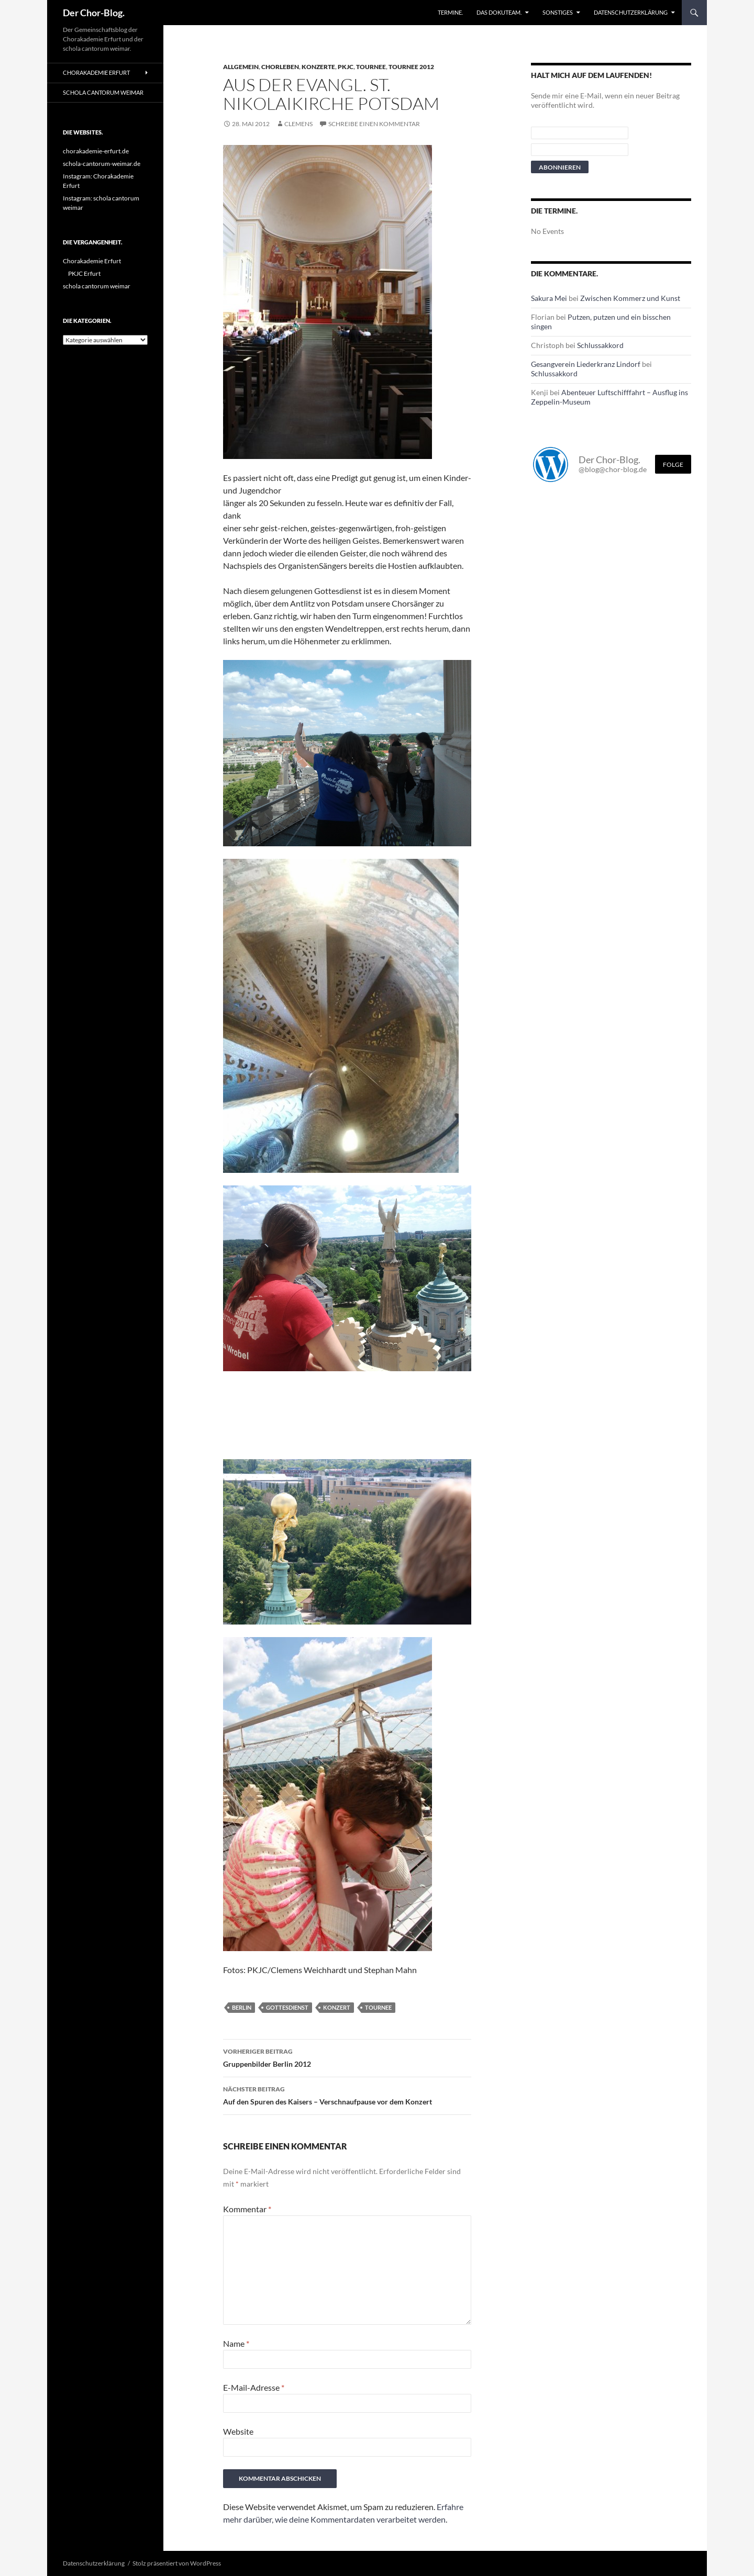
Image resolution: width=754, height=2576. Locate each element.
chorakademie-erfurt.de (96, 151)
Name (236, 2343)
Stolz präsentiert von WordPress (176, 2563)
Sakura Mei (549, 298)
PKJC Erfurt (84, 273)
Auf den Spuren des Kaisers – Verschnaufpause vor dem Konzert (347, 2094)
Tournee (371, 67)
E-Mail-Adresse (253, 2387)
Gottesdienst (287, 2007)
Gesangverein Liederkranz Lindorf (585, 364)
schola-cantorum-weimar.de (101, 163)
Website (238, 2431)
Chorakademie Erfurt (96, 72)
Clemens (298, 124)
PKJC (345, 67)
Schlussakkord (600, 345)
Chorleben (280, 67)
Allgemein (241, 67)
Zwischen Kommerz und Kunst (630, 298)
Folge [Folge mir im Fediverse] (673, 464)
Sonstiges (557, 12)
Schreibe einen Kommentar (374, 124)
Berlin (241, 2007)
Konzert (336, 2007)
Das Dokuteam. (499, 12)
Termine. (450, 12)
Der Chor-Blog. (94, 12)
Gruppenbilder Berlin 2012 (347, 2056)
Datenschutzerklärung (631, 12)
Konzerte (318, 67)
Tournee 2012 (411, 67)
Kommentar (247, 2209)
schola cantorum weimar (103, 92)
